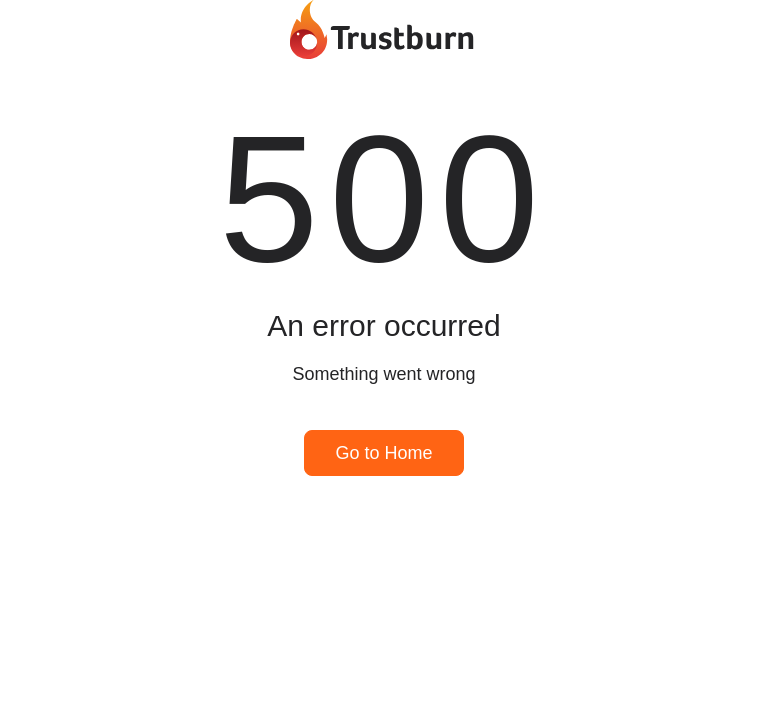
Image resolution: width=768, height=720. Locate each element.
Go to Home (383, 453)
